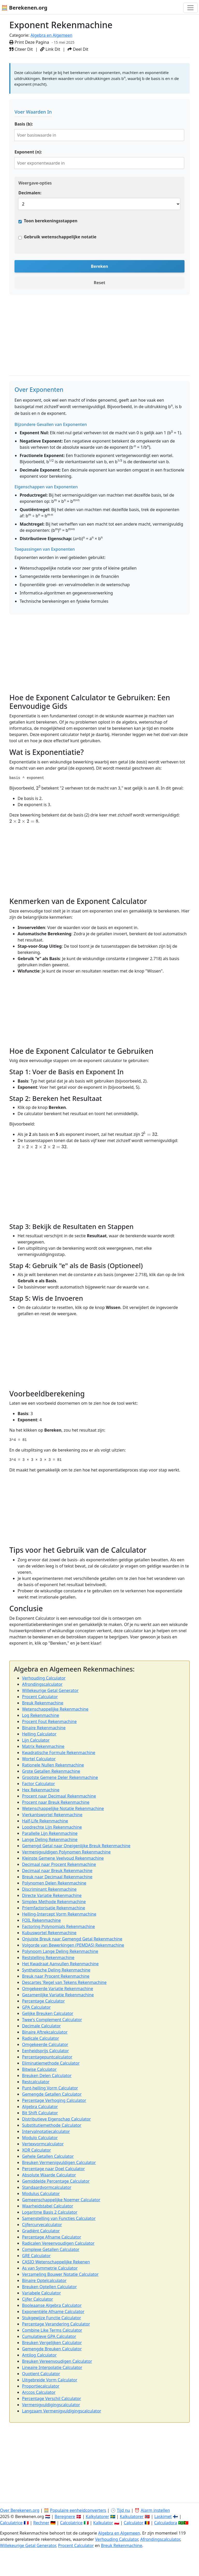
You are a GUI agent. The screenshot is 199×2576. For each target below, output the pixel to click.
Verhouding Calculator (44, 1678)
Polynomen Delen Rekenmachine (54, 1883)
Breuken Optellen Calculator (49, 2287)
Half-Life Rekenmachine (45, 1821)
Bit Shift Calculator (40, 2113)
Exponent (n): (28, 152)
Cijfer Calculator (37, 2299)
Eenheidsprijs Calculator (45, 2051)
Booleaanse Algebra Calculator (52, 2305)
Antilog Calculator (39, 2355)
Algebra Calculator (40, 2106)
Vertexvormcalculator (43, 2144)
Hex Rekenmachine (40, 1790)
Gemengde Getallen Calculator (52, 2094)
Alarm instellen (155, 2510)
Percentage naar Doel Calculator (53, 2169)
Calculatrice (11, 2523)
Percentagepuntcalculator (47, 2057)
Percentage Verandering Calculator (56, 2324)
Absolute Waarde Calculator (49, 2175)
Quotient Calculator (41, 2373)
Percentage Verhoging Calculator (54, 2100)
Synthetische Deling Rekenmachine (56, 1970)
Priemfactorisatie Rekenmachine (53, 1908)
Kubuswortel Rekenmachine (49, 1932)
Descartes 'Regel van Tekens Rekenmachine (64, 1982)
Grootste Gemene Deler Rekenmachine (60, 1777)
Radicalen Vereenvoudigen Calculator (58, 2243)
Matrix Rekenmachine (43, 1746)
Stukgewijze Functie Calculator (51, 2318)
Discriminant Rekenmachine (49, 1889)
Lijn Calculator (36, 1740)
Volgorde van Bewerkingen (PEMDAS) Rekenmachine (73, 1945)
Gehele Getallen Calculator (48, 2156)
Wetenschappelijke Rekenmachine (55, 1709)
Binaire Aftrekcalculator (45, 2032)
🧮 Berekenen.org (24, 7)
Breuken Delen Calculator (47, 2075)
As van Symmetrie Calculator (50, 2268)
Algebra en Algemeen (52, 35)
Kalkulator (103, 2523)
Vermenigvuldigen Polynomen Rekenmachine (66, 1852)
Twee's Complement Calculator (52, 2019)
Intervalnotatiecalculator (46, 2131)
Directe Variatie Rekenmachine (52, 1895)
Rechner (41, 2523)
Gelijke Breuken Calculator (47, 2013)
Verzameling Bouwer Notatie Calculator (60, 2274)
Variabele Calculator (41, 2293)
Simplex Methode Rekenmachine (54, 1901)
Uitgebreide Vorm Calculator (49, 2380)
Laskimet (163, 2516)
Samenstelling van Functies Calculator (59, 2218)
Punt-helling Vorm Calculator (50, 2088)
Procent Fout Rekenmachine (49, 1721)
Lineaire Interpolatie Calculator (52, 2367)
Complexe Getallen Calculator (50, 2249)
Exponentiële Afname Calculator (53, 2311)
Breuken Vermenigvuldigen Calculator (59, 2162)
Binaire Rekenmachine (44, 1728)
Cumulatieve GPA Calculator (49, 2336)
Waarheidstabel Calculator (47, 2206)
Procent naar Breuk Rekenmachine (55, 1802)
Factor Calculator (38, 1783)
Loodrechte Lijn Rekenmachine (52, 1827)
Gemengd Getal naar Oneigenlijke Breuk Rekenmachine (76, 1846)
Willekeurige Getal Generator (50, 1690)
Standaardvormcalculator (46, 2187)
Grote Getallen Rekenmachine (51, 1771)
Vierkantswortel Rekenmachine (52, 1814)
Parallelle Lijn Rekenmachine (49, 1833)
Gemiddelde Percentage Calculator (56, 2181)
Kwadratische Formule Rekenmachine (58, 1752)
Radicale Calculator (40, 2038)
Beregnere (65, 2516)
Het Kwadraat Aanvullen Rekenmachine (60, 1964)
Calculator (134, 2523)
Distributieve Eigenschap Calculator (56, 2119)
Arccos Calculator (38, 2392)
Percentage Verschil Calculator (51, 2398)
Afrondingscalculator (42, 1684)
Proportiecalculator (40, 2386)
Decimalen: (29, 193)
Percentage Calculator (43, 2001)
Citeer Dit (21, 49)
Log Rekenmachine (40, 1715)
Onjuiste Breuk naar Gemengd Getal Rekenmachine (72, 1939)
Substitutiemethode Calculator (51, 2125)
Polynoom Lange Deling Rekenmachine (60, 1951)
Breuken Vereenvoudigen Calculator (57, 2361)
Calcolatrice (71, 2523)
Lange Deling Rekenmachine (49, 1839)
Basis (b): (24, 124)
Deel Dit (78, 49)
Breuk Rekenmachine (42, 1703)
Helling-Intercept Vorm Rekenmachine (59, 1914)
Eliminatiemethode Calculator (51, 2063)
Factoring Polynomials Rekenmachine (58, 1926)
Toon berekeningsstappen (50, 221)
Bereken (99, 266)
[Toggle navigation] (190, 8)
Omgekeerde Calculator (45, 2044)
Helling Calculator (39, 1734)
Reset (99, 282)
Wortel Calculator (39, 1759)
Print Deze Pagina (29, 42)
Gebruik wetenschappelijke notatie (60, 237)
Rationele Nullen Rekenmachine (53, 1765)
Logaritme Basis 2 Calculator (49, 2212)
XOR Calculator (36, 2150)
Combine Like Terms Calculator (52, 2330)
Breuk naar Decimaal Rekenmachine (57, 1877)
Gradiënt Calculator (41, 2231)
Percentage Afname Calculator (51, 2237)
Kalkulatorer (132, 2516)
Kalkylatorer (97, 2516)
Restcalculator (35, 2082)
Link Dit (50, 49)
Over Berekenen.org (19, 2510)
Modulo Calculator (40, 2137)
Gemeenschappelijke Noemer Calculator (61, 2200)
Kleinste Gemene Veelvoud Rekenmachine (63, 1858)
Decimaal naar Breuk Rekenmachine (57, 1870)
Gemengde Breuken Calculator (52, 2349)
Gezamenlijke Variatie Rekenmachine (58, 1995)
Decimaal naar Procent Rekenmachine (59, 1864)
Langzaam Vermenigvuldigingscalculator (61, 2411)
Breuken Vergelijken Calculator (52, 2342)
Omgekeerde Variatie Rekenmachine (57, 1988)
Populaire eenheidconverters (78, 2510)
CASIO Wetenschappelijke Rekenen (56, 2262)
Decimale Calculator (41, 2026)
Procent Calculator (40, 1696)
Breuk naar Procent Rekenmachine (55, 1976)
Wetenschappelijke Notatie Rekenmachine (63, 1808)
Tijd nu (123, 2510)
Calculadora (165, 2523)
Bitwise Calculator (39, 2069)
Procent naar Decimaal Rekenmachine (59, 1796)
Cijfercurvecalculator (42, 2224)
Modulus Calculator (41, 2193)
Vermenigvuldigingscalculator (51, 2405)
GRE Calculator (36, 2255)
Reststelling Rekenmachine (48, 1957)
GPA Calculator (36, 2007)
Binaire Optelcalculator (44, 2280)
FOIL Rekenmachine (41, 1920)
